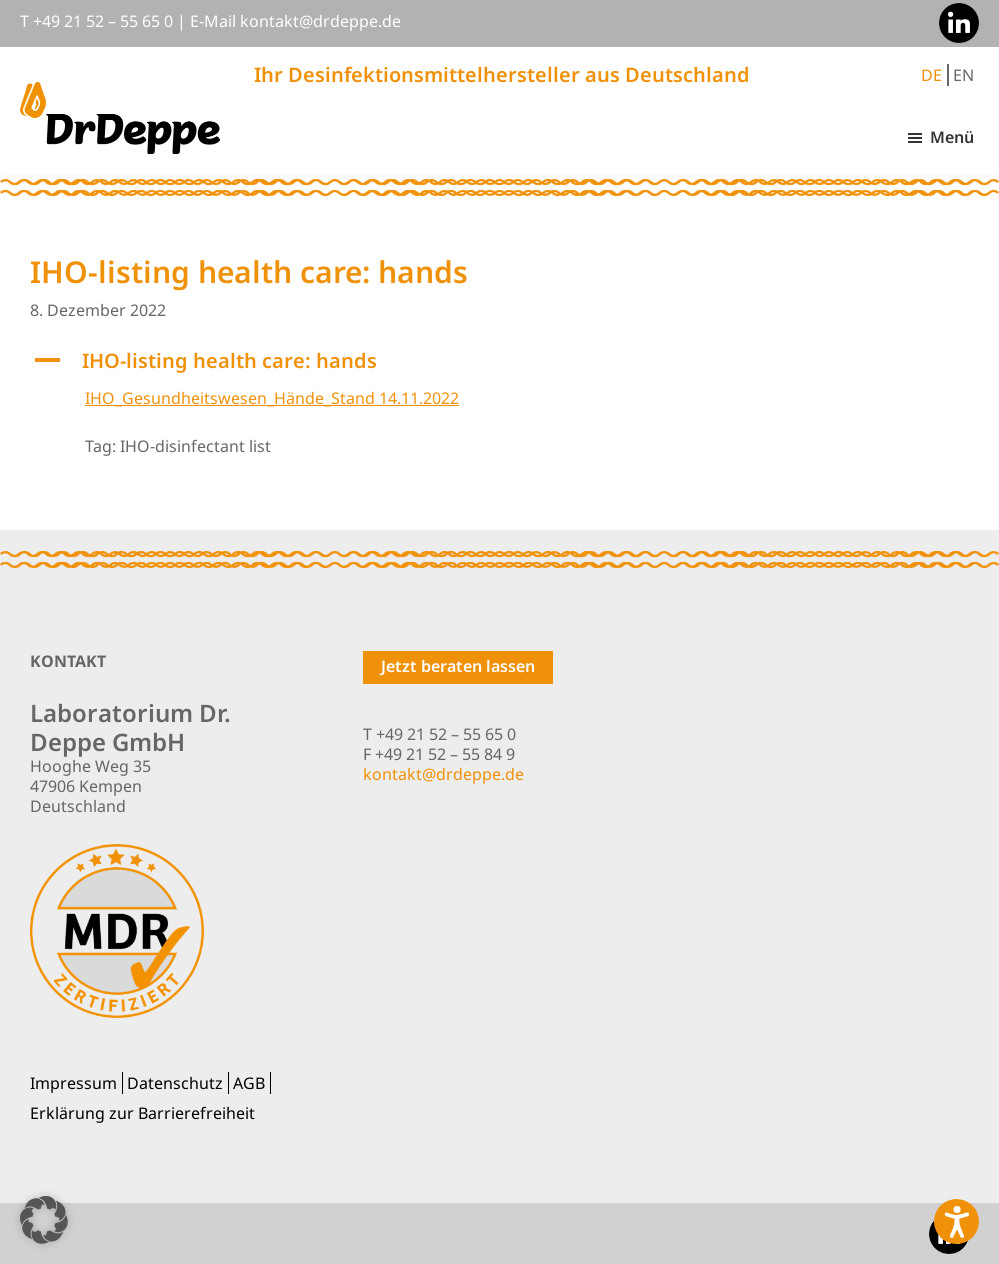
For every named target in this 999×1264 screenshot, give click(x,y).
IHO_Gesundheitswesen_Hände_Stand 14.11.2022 (272, 398)
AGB (249, 1083)
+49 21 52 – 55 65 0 (103, 21)
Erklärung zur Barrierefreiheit (142, 1113)
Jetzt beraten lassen (458, 666)
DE (931, 75)
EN (963, 75)
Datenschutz (175, 1083)
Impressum (73, 1083)
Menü (952, 137)
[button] (499, 361)
